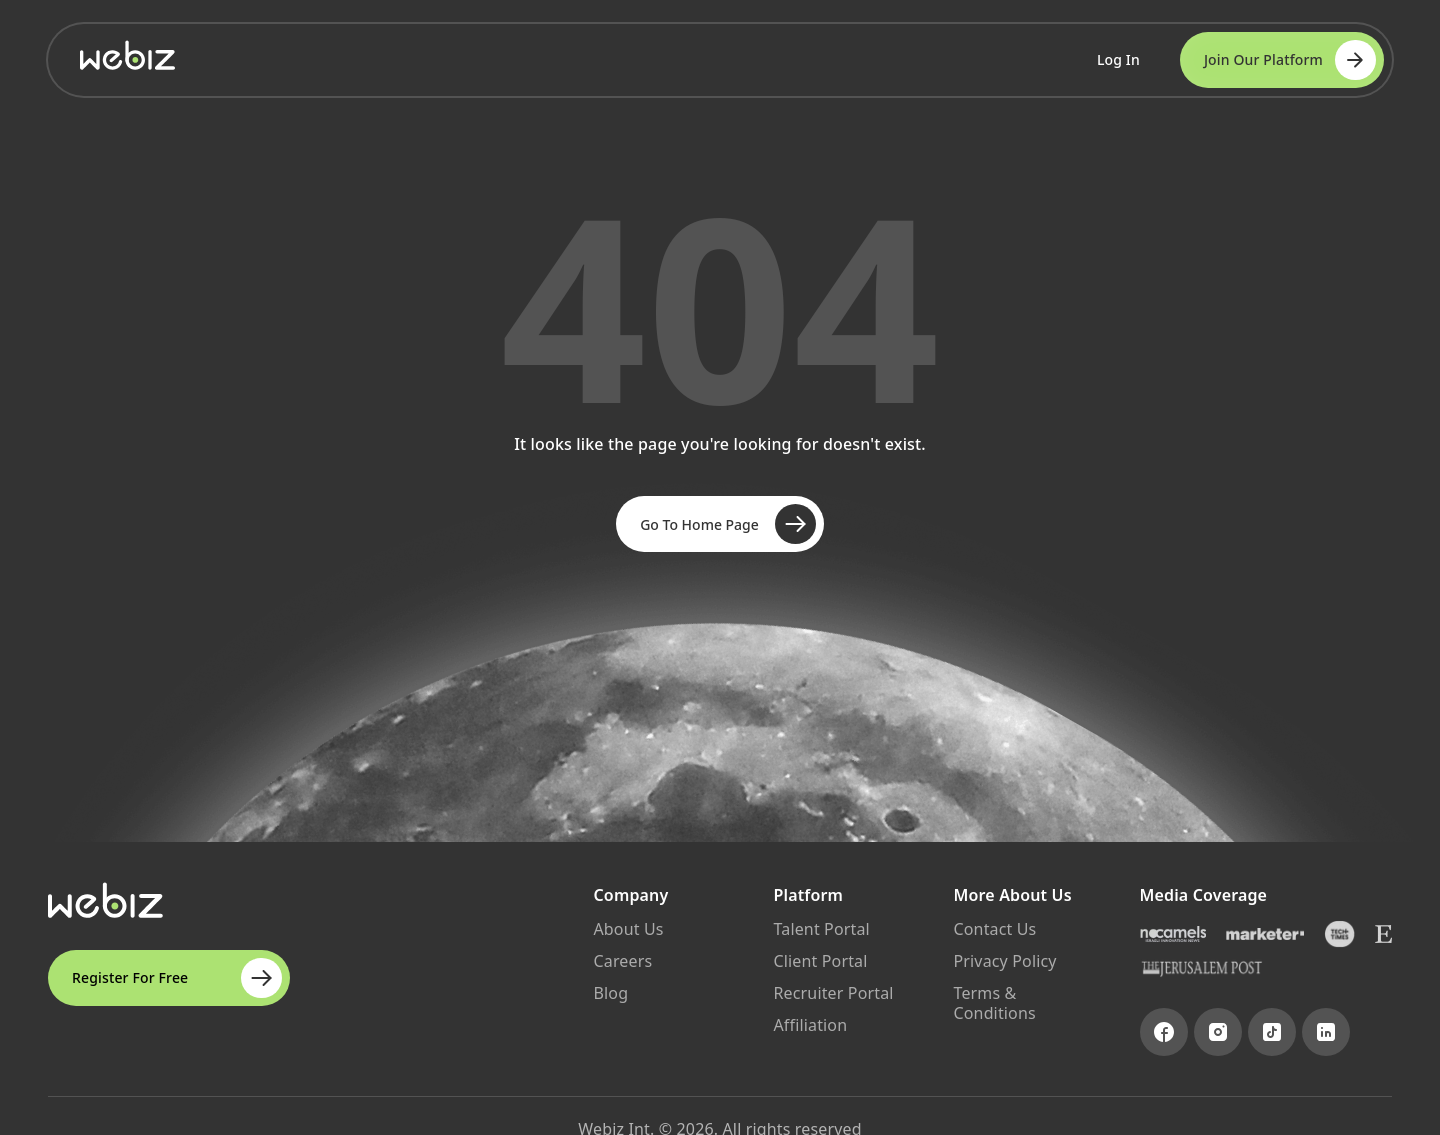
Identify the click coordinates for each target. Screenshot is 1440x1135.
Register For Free (177, 978)
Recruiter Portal (834, 993)
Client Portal (821, 961)
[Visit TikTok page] (1272, 1032)
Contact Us (995, 929)
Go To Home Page (728, 524)
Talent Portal (822, 929)
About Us (629, 929)
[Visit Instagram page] (1218, 1032)
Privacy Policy (1005, 961)
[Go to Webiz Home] (128, 55)
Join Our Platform (1290, 60)
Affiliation (811, 1025)
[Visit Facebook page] (1164, 1032)
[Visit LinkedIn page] (1326, 1032)
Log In (1118, 59)
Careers (623, 961)
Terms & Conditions (995, 1003)
